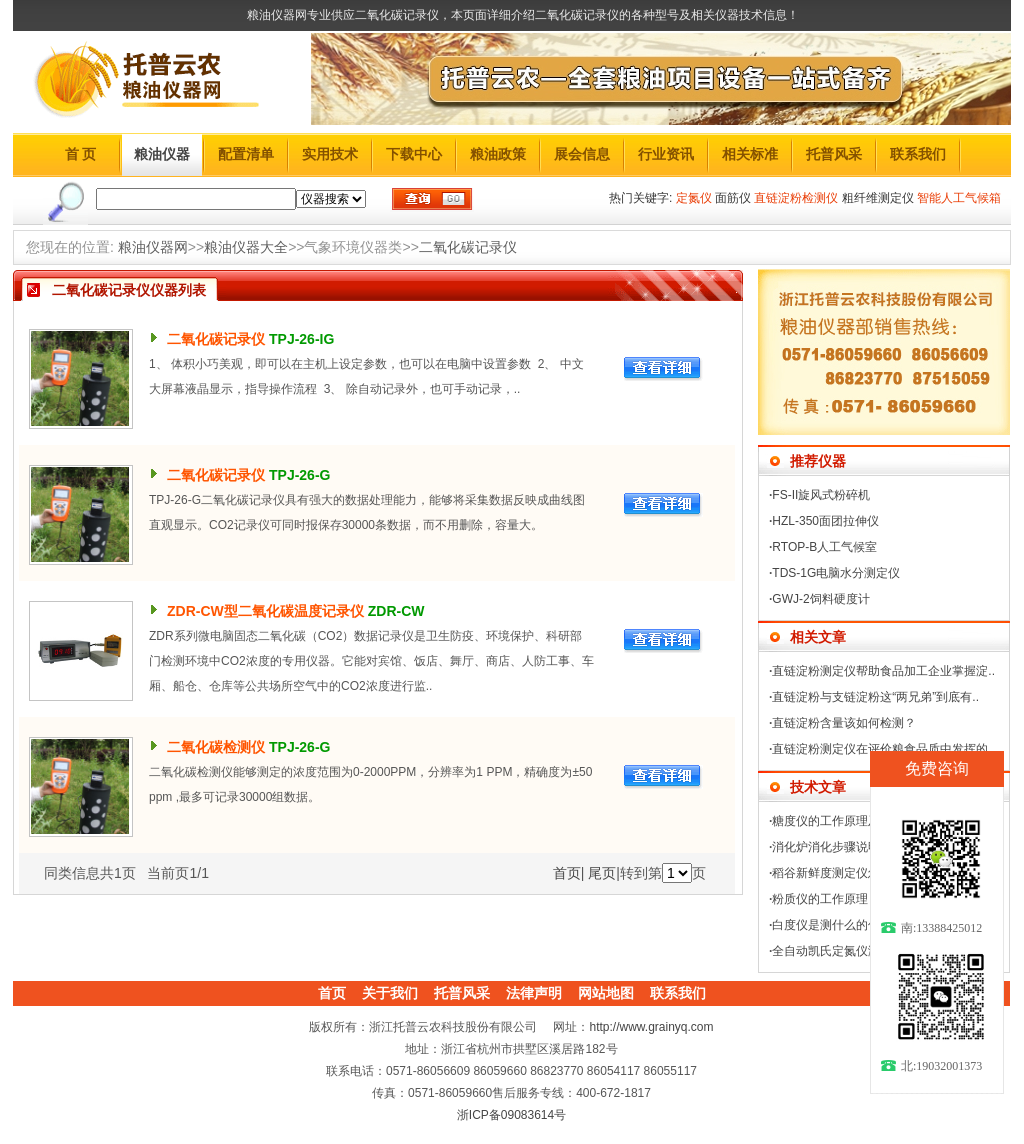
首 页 (81, 154)
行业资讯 (666, 154)
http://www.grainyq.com (651, 1027)
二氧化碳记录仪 (468, 247)
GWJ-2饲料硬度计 (820, 599)
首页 (567, 873)
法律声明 (534, 993)
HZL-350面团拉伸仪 (825, 521)
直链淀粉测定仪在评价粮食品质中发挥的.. (883, 749)
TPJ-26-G (299, 475)
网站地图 (606, 993)
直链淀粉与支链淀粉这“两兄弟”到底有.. (875, 697)
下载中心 (414, 154)
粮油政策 (498, 154)
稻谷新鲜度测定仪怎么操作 (844, 873)
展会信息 (582, 154)
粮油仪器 (162, 154)
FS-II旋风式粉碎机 (821, 495)
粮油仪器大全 (246, 247)
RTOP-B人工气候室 (824, 547)
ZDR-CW (396, 611)
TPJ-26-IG (301, 339)
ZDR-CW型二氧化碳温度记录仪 (265, 611)
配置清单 (246, 154)
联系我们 (918, 154)
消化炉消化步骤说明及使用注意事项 (868, 847)
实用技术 (330, 154)
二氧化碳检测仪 (216, 747)
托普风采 (834, 154)
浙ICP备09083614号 (511, 1115)
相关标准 (750, 154)
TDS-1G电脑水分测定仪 (836, 573)
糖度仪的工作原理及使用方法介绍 (862, 821)
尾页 (602, 873)
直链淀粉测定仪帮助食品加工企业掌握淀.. (883, 671)
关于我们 (390, 993)
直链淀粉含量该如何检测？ (844, 723)
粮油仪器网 (153, 247)
